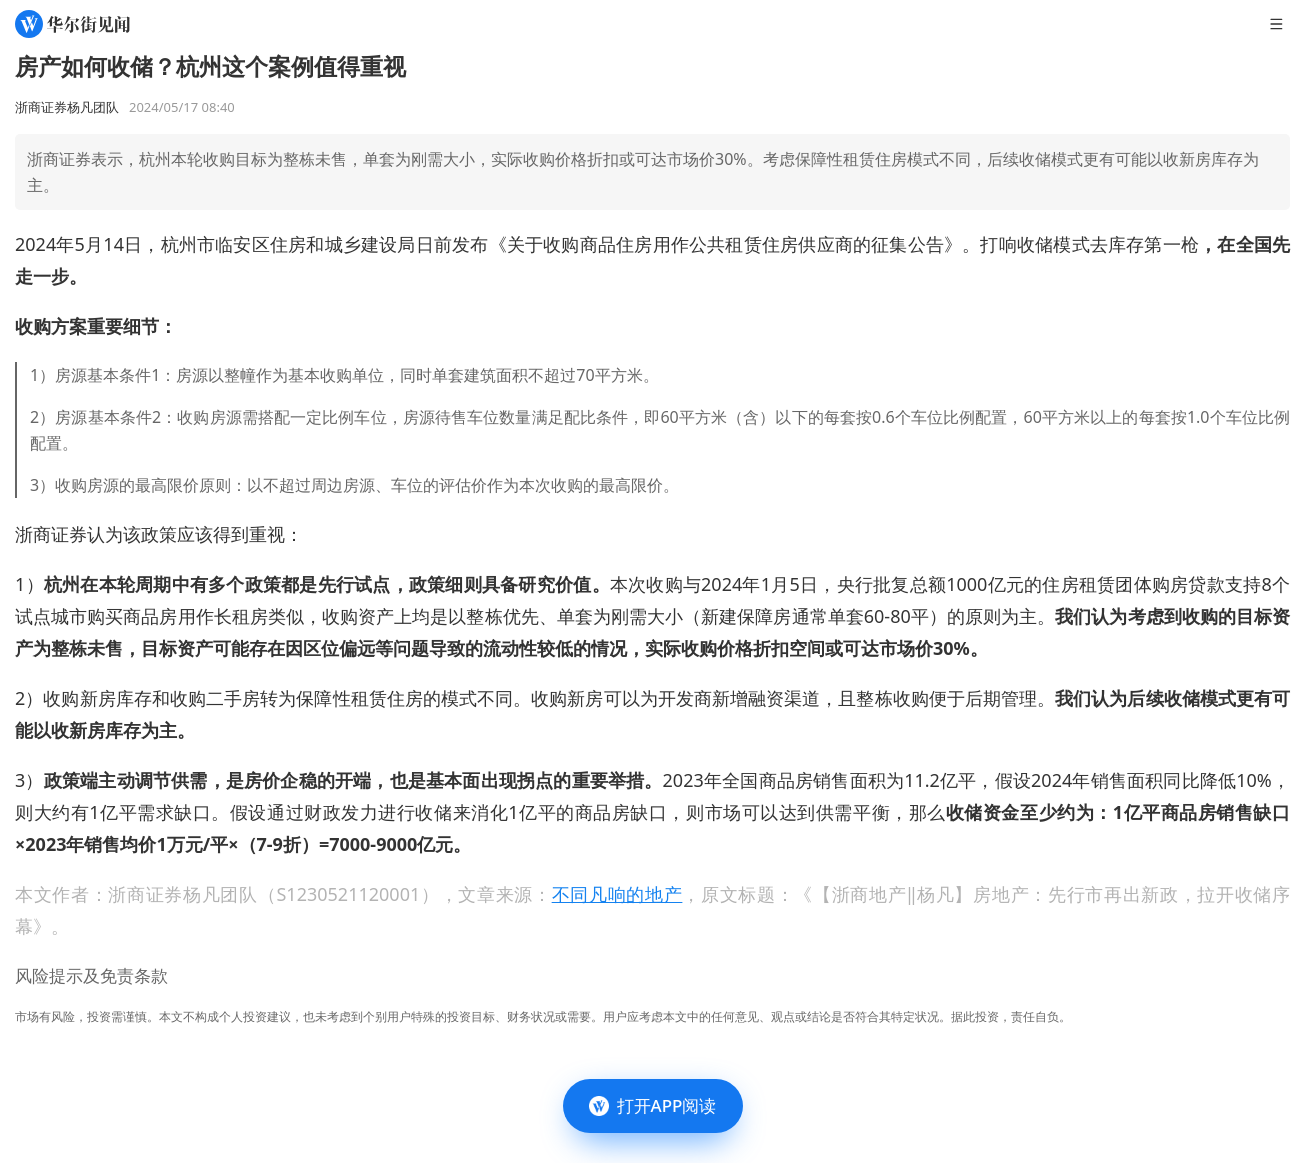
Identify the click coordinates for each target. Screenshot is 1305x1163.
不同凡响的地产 (617, 894)
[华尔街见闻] (72, 24)
